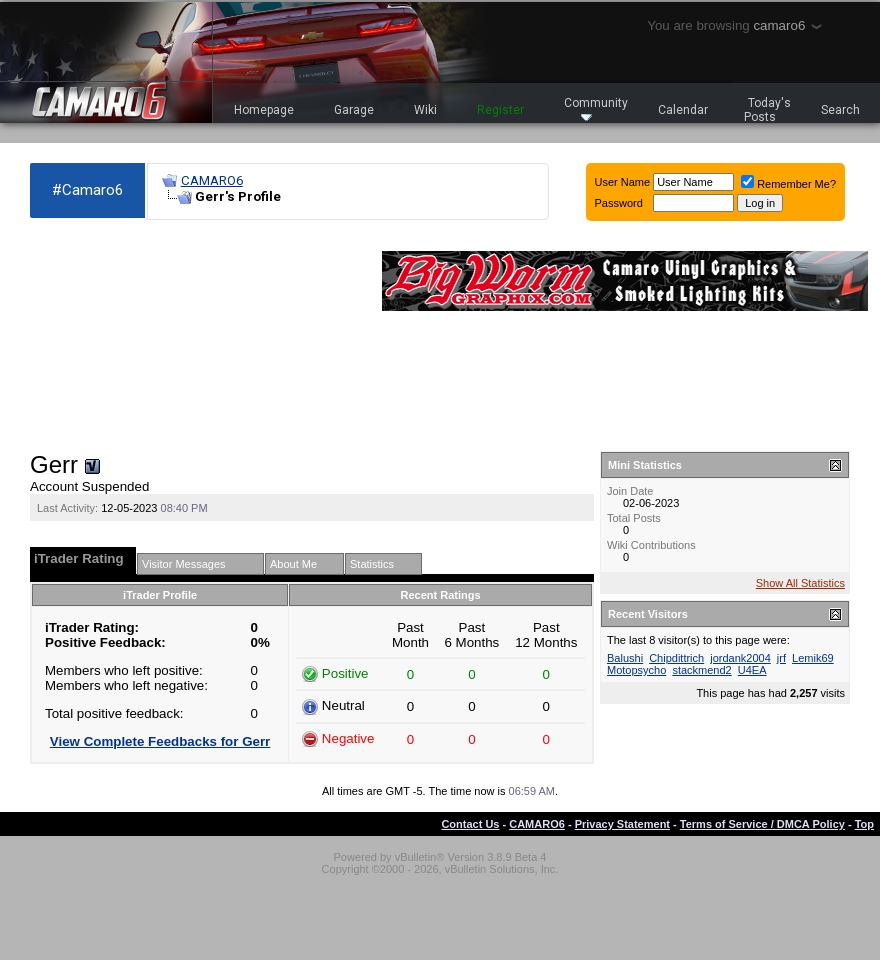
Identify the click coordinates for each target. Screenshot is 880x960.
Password (619, 203)
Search (840, 110)
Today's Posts (768, 110)
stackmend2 (701, 670)
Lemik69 (813, 658)
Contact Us (470, 824)
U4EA (752, 670)
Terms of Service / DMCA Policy (762, 824)
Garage (354, 110)
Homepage (264, 110)
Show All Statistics (800, 583)
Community (596, 108)
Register (500, 110)
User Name (623, 182)
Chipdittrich (676, 658)
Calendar (683, 110)
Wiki (425, 110)
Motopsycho (636, 670)
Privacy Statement (622, 824)
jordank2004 (740, 658)
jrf (781, 658)
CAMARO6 (212, 180)
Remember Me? (788, 184)
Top (864, 824)
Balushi (625, 658)
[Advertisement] (140, 336)
